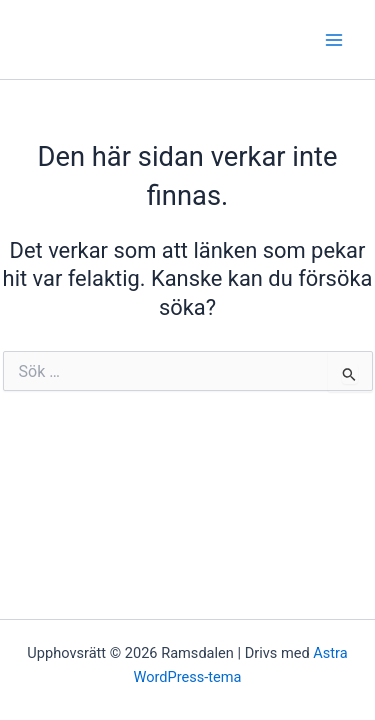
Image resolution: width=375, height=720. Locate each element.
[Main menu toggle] (334, 40)
